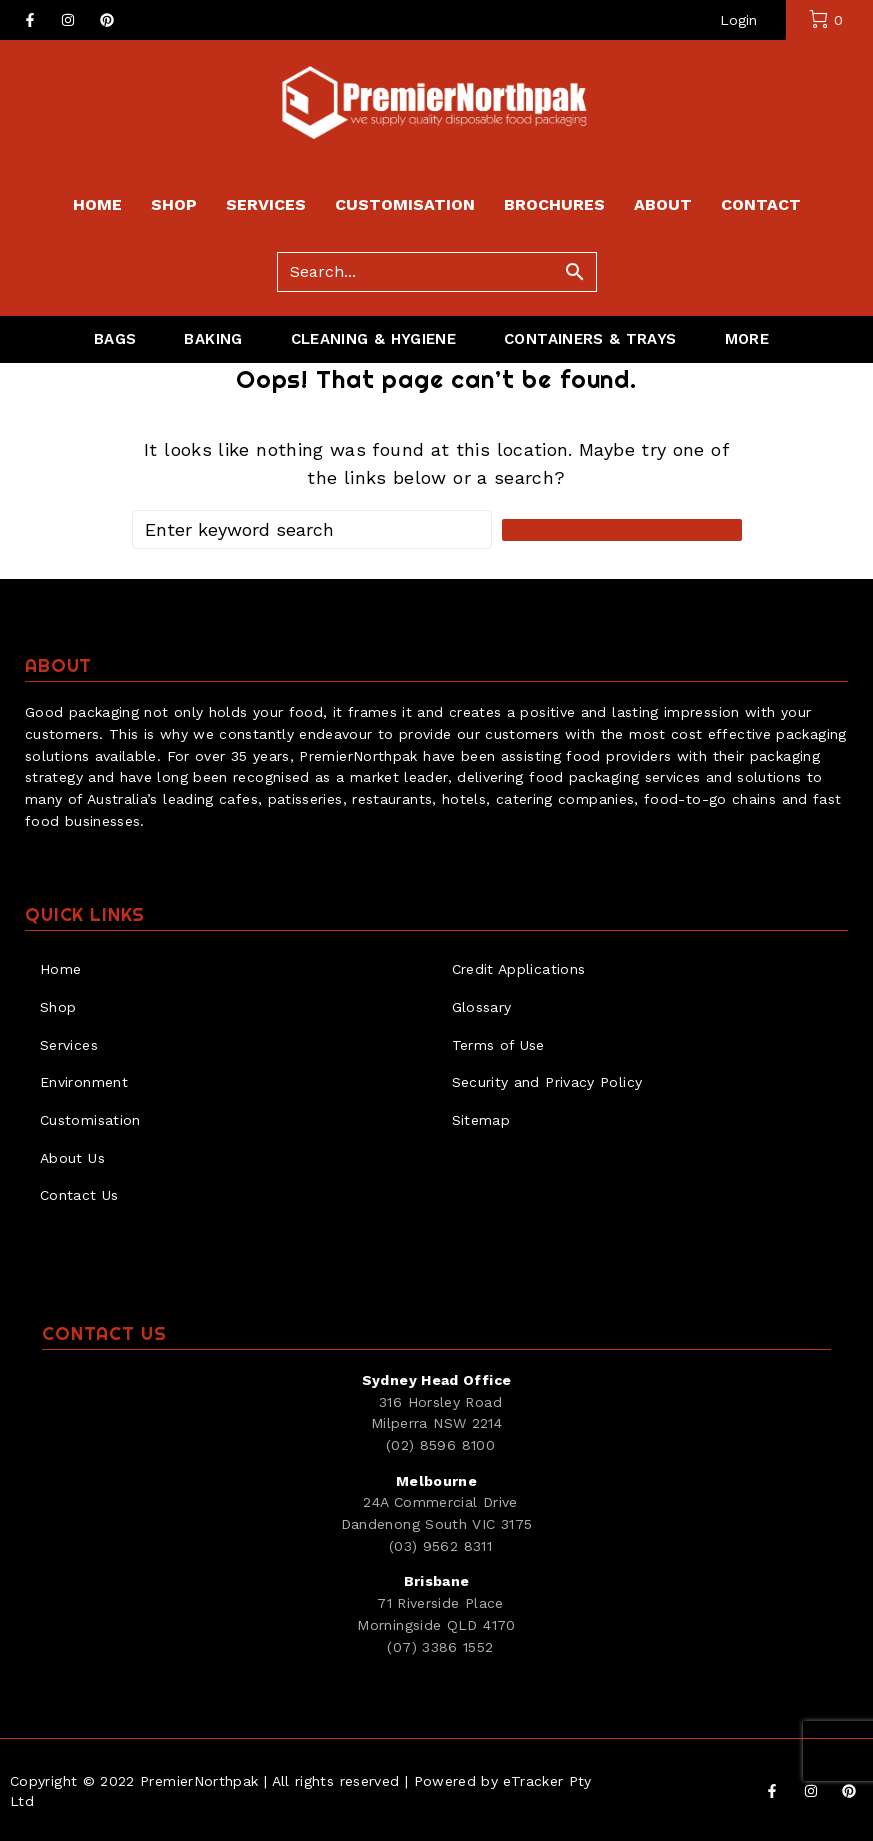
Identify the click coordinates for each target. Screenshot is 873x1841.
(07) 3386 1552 (440, 1647)
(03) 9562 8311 (440, 1546)
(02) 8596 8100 (440, 1445)
